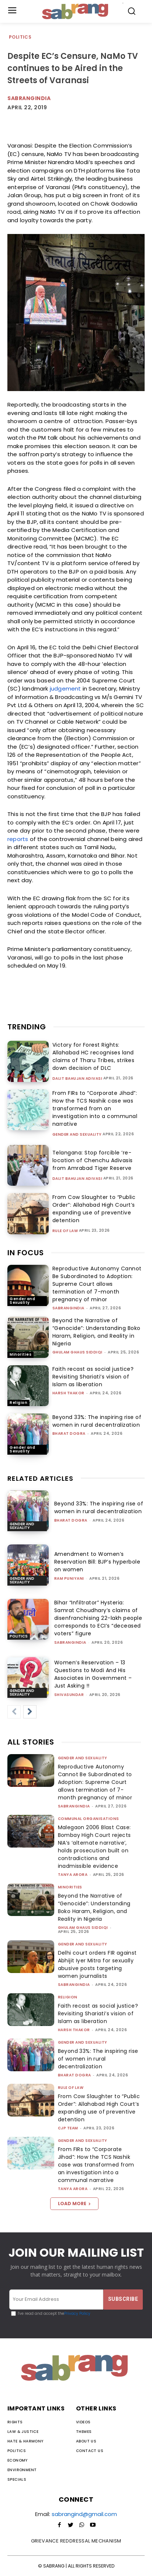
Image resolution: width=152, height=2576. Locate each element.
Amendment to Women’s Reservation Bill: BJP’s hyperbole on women (97, 1561)
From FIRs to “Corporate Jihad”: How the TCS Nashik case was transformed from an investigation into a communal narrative (95, 1108)
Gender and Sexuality (77, 1134)
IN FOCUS (25, 1253)
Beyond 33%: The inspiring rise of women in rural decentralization (97, 1421)
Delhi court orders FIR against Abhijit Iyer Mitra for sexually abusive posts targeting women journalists (97, 1964)
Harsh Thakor (68, 1393)
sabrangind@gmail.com (84, 2514)
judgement (65, 688)
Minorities (20, 1354)
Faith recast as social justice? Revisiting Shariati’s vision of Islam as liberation (93, 1376)
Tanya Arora (73, 1874)
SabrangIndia (29, 98)
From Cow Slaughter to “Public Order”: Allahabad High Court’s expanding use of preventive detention (94, 1208)
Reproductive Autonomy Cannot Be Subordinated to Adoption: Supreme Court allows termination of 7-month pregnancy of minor (97, 1284)
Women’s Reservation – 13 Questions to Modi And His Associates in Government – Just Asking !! (93, 1674)
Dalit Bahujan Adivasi (77, 1079)
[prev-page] (14, 1711)
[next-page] (30, 1711)
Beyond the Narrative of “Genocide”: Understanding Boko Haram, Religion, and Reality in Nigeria (96, 1332)
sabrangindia (68, 1308)
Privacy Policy (77, 2313)
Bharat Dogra (69, 1433)
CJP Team (68, 2128)
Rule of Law (65, 1231)
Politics (20, 37)
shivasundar (69, 1694)
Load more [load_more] (74, 2203)
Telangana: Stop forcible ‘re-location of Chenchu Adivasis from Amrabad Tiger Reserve (92, 1160)
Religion (18, 1402)
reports (17, 839)
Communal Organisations (88, 1818)
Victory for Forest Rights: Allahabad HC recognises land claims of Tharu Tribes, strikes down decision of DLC (93, 1056)
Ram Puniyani (69, 1578)
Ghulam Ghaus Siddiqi (77, 1352)
